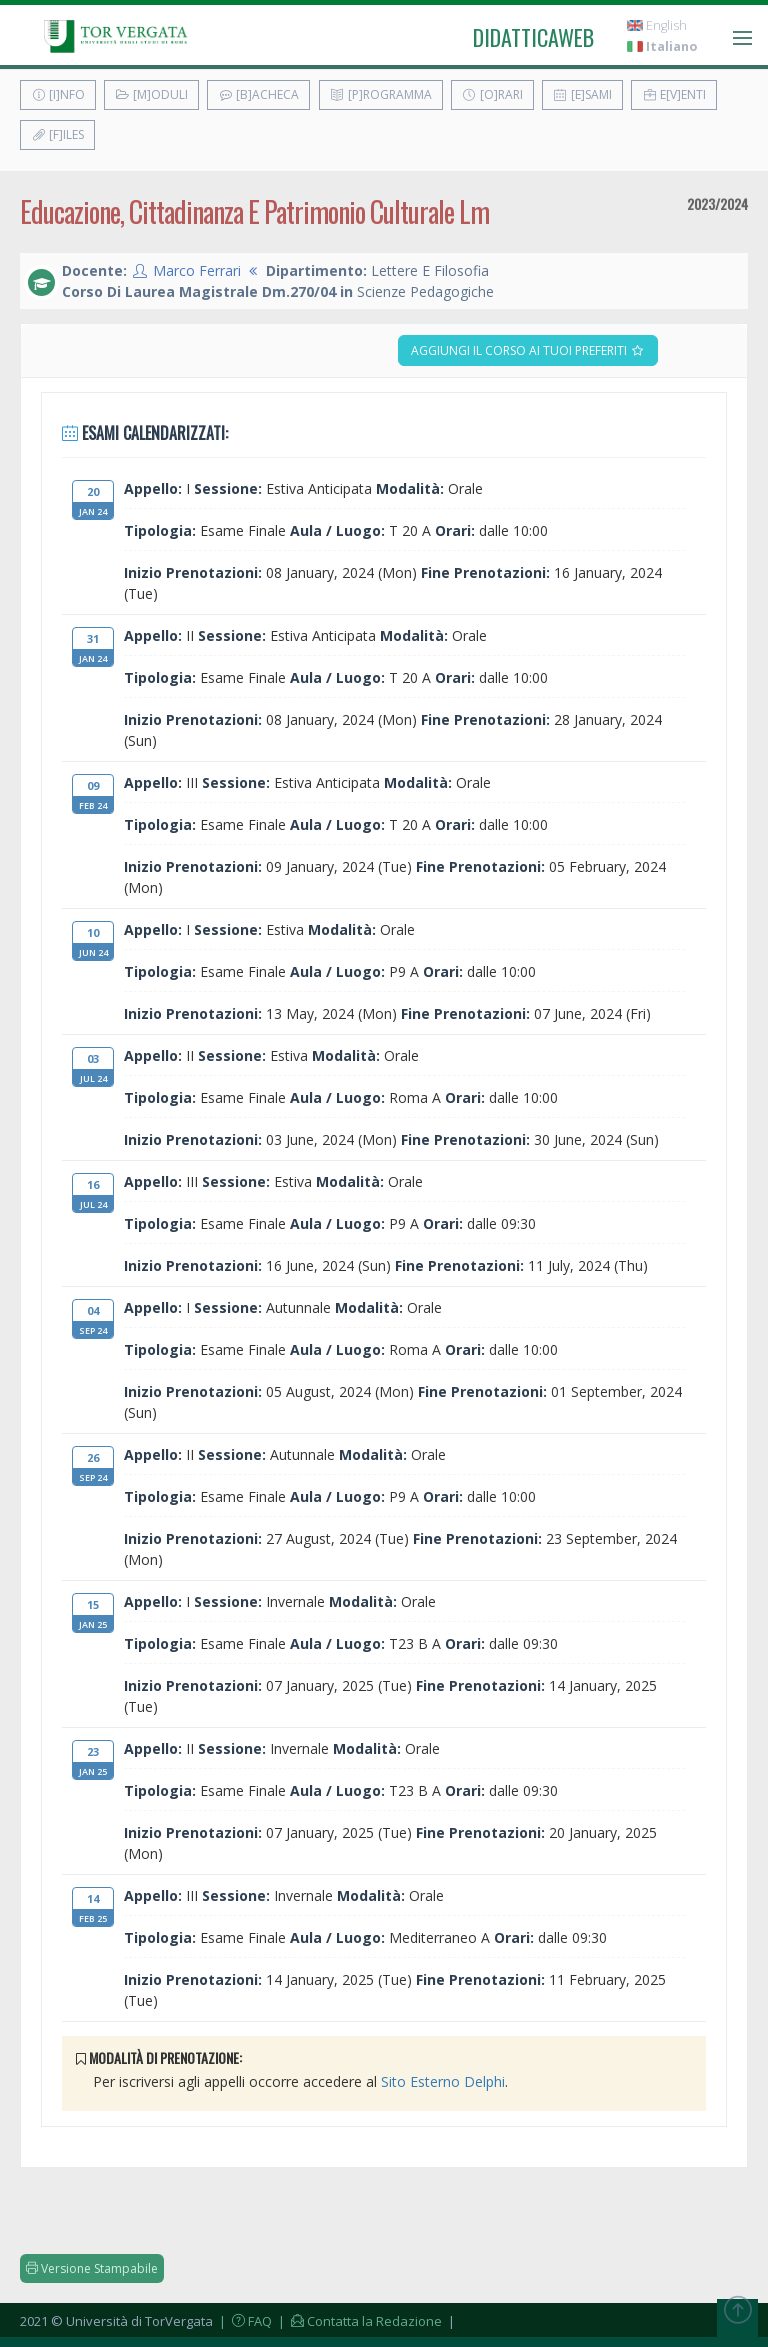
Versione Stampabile (92, 2268)
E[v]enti (674, 94)
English (657, 25)
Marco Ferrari (197, 270)
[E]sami (582, 94)
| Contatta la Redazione (358, 2321)
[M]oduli (151, 94)
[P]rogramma (381, 94)
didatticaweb (533, 37)
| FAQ (244, 2321)
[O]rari (492, 94)
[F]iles (57, 134)
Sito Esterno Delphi (443, 2081)
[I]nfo (58, 94)
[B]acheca (258, 94)
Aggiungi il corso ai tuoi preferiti (528, 350)
